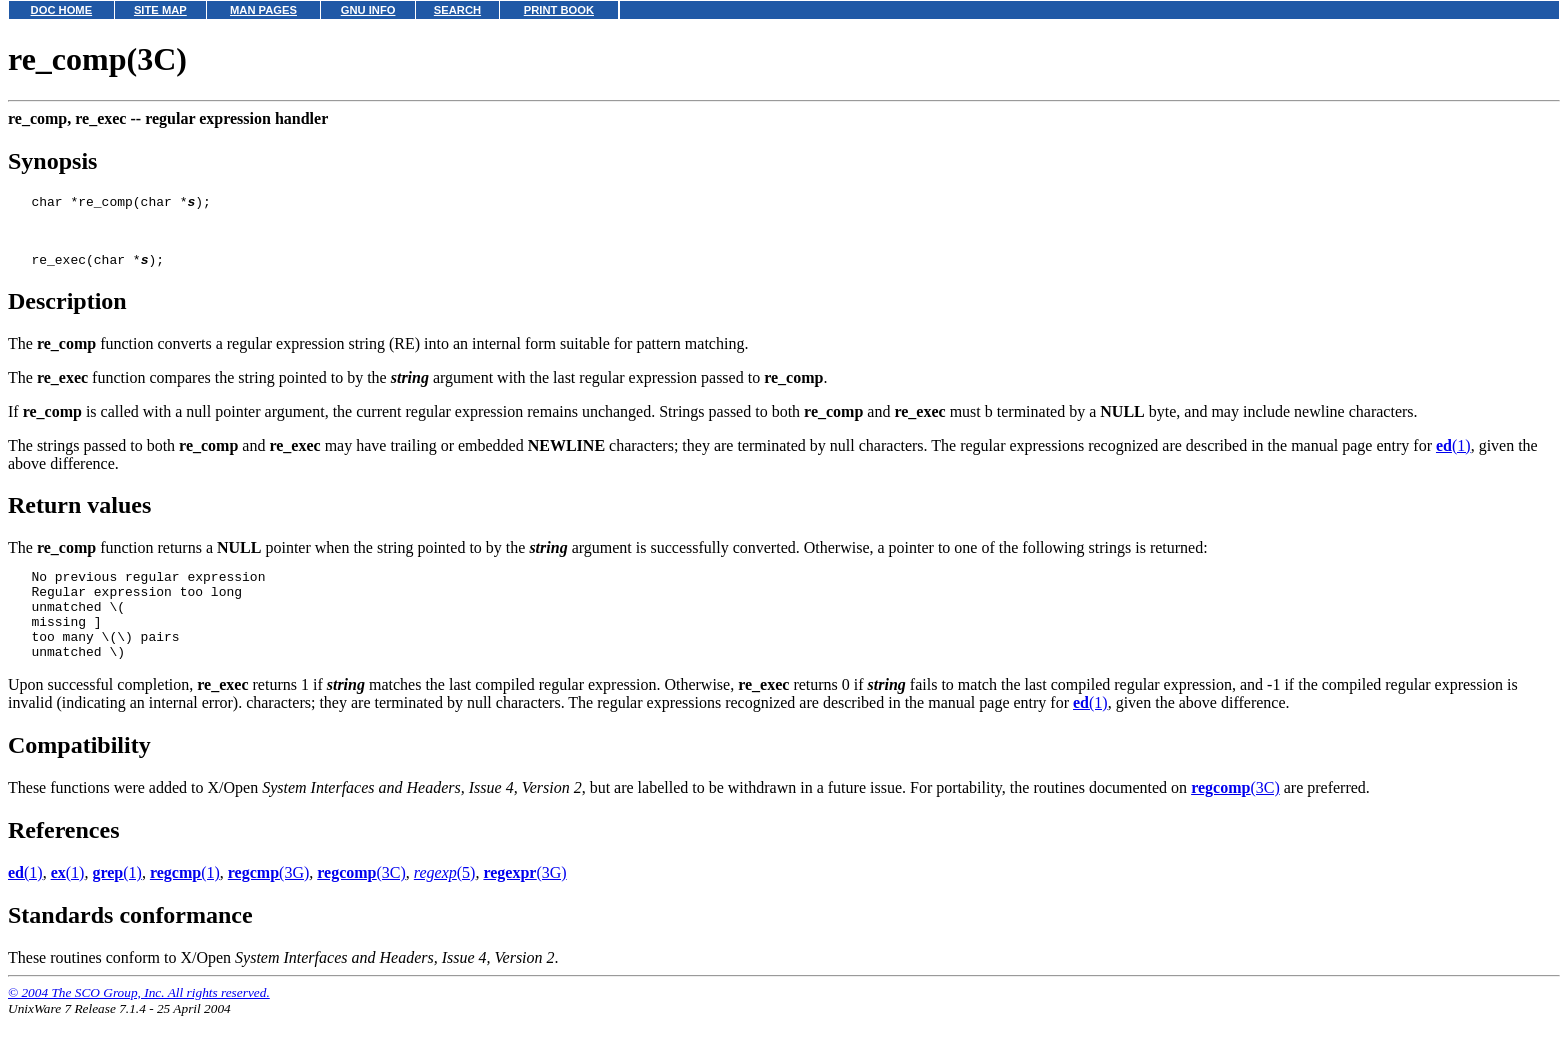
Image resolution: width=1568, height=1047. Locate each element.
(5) (445, 902)
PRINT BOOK (559, 10)
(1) (1453, 457)
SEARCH (457, 10)
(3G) (268, 902)
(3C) (1235, 817)
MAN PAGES (263, 10)
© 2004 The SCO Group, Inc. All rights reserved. (139, 1022)
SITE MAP (160, 10)
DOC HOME (62, 10)
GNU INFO (368, 10)
